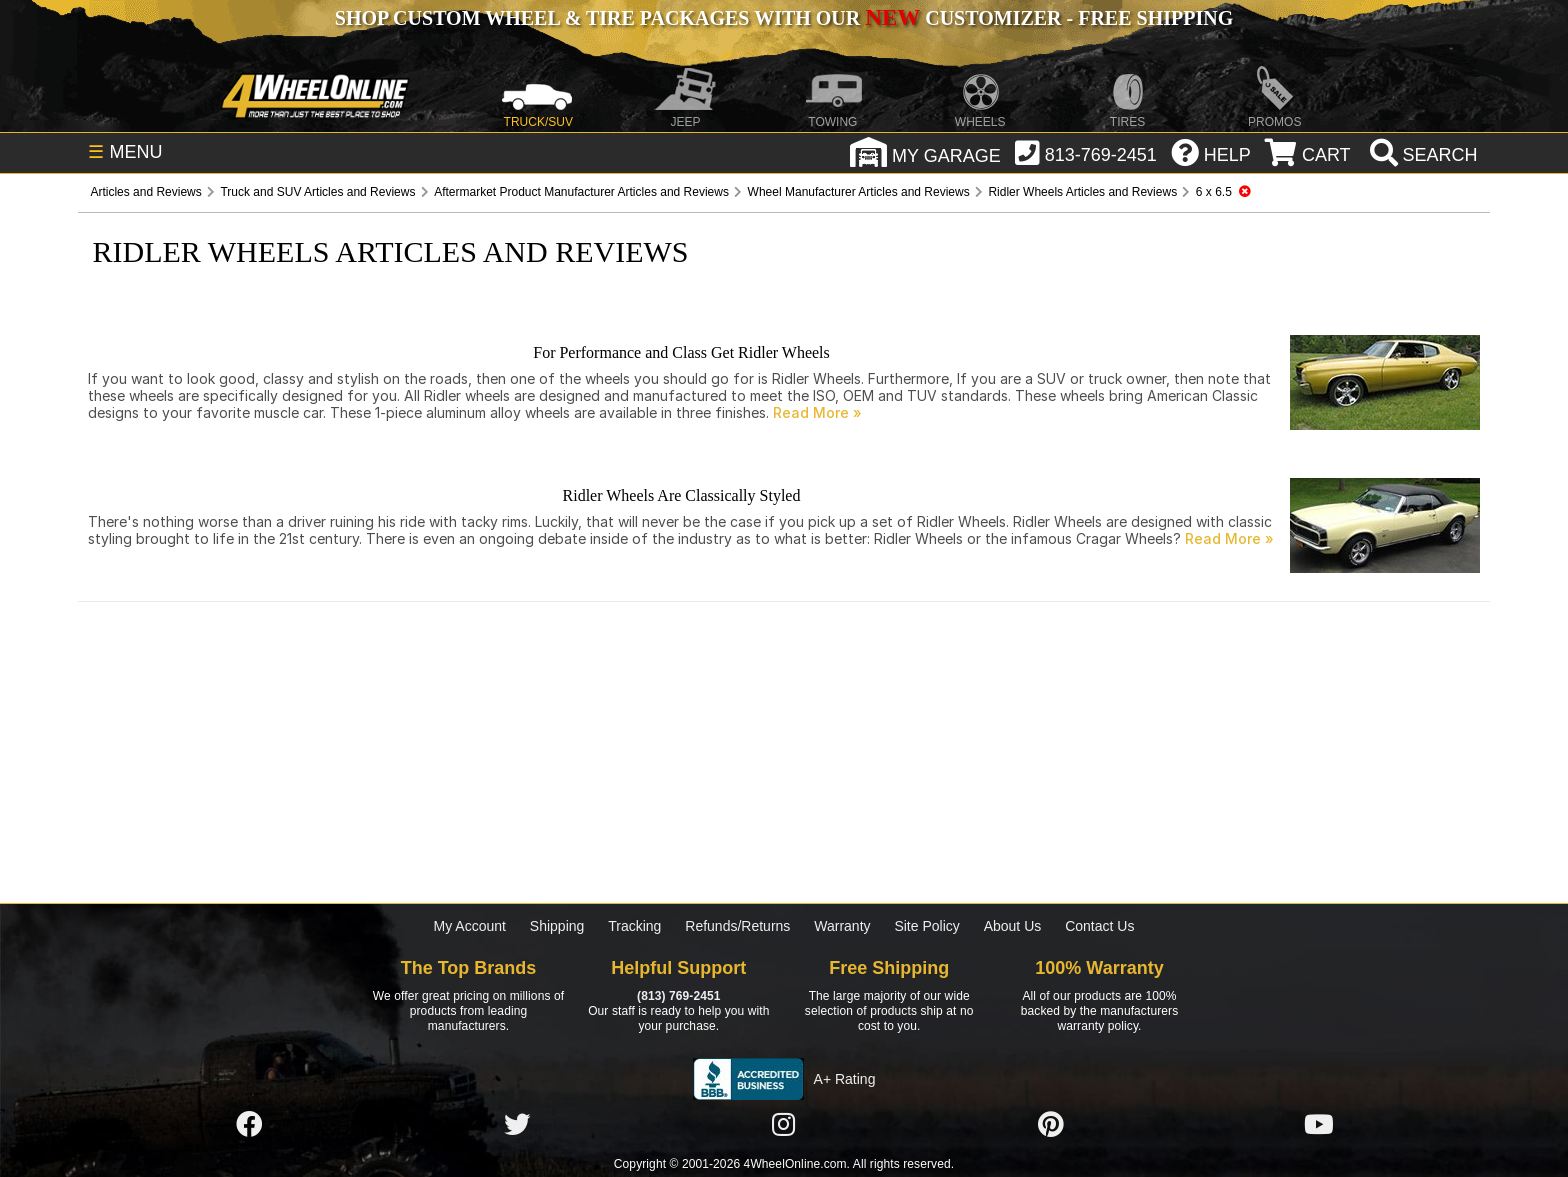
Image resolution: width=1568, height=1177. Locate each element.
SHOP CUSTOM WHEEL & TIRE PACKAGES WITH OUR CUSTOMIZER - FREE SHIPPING (784, 18)
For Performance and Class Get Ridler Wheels (681, 352)
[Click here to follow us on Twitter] (517, 1125)
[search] (1421, 155)
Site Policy (926, 926)
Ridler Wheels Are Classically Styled (682, 495)
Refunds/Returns (737, 926)
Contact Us (1099, 926)
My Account (470, 926)
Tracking (634, 926)
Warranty (842, 926)
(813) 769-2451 (678, 996)
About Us (1013, 926)
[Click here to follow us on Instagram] (784, 1125)
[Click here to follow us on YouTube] (1319, 1125)
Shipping (557, 926)
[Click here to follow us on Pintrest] (1051, 1125)
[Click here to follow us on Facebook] (249, 1125)
